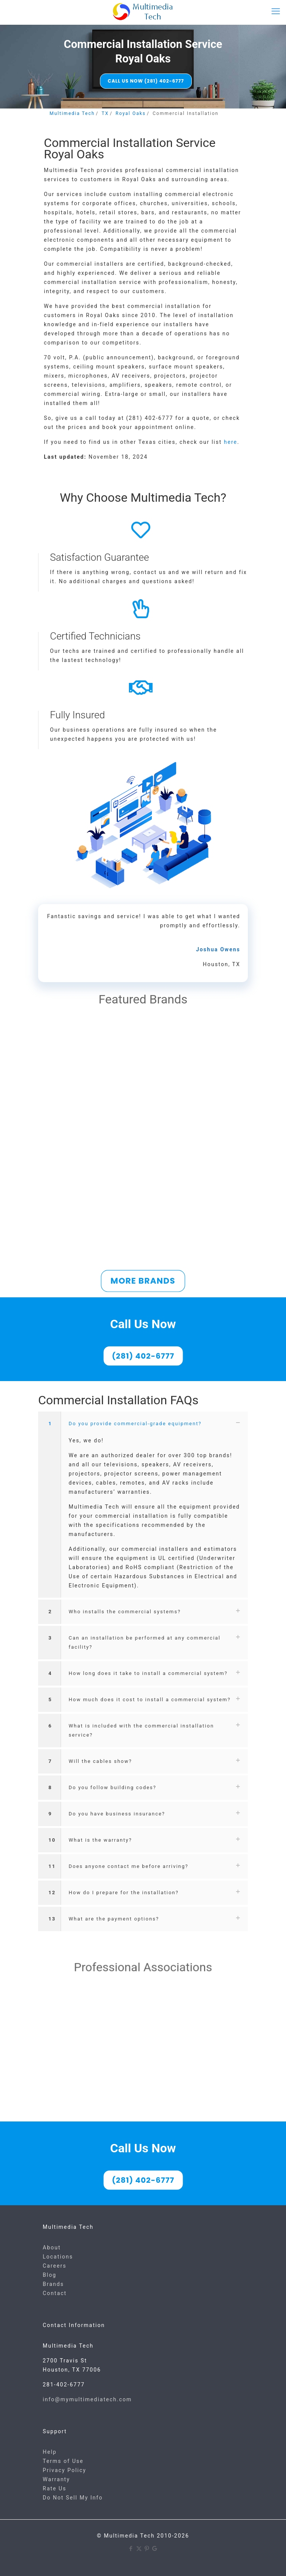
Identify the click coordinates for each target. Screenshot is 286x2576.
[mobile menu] (275, 11)
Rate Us (54, 2488)
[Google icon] (155, 2548)
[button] (143, 1505)
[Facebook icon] (131, 2548)
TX (105, 113)
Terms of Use (63, 2461)
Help (50, 2452)
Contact (55, 2293)
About (52, 2247)
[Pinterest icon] (147, 2548)
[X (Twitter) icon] (139, 2548)
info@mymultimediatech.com (87, 2399)
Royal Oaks (131, 113)
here (230, 442)
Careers (54, 2266)
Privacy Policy (64, 2470)
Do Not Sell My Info (73, 2498)
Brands (53, 2284)
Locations (58, 2257)
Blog (49, 2275)
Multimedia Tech (72, 113)
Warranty (56, 2479)
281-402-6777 (64, 2384)
